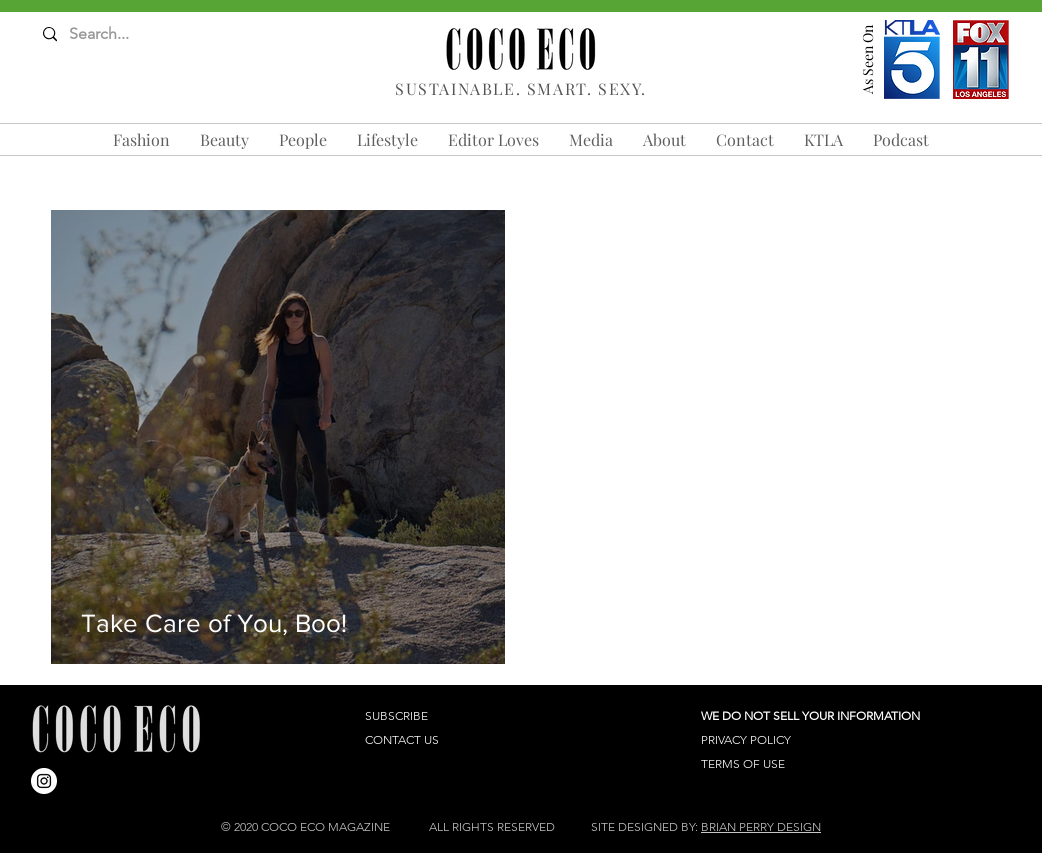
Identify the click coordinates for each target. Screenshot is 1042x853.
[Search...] (121, 34)
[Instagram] (44, 781)
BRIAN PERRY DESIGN (761, 826)
